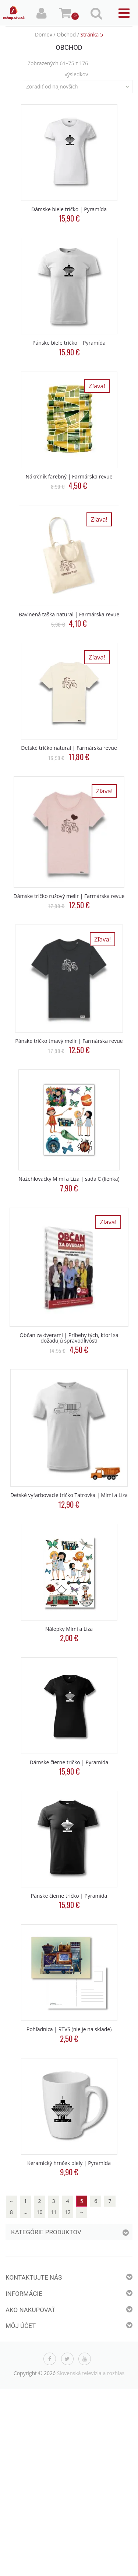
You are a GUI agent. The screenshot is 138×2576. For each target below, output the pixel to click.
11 (54, 2211)
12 (68, 2211)
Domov (43, 34)
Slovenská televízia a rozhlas (91, 2373)
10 (39, 2211)
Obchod (66, 34)
